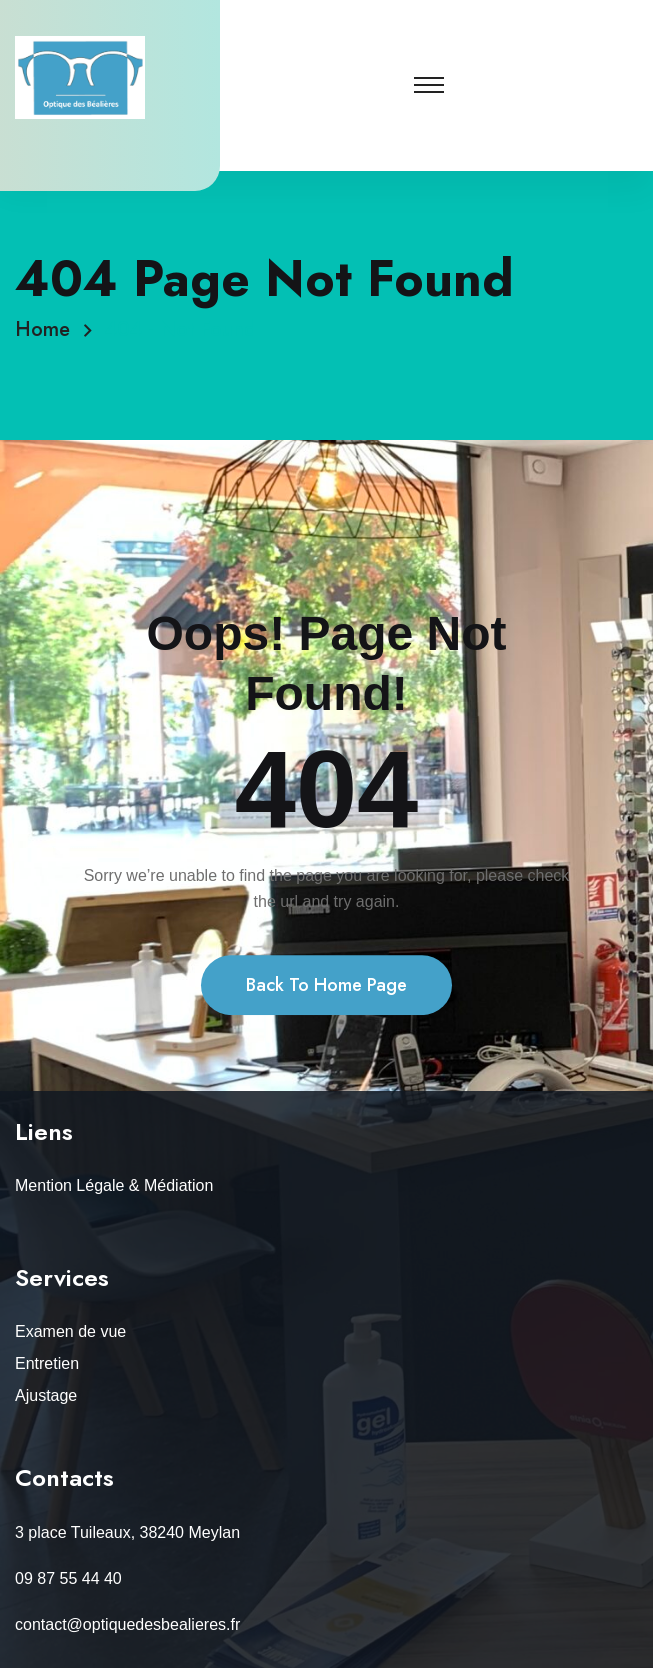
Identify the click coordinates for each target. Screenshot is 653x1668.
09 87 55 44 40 (68, 1578)
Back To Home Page (326, 1022)
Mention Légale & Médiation (114, 1185)
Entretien (47, 1363)
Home (48, 329)
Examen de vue (70, 1331)
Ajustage (46, 1395)
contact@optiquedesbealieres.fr (127, 1624)
